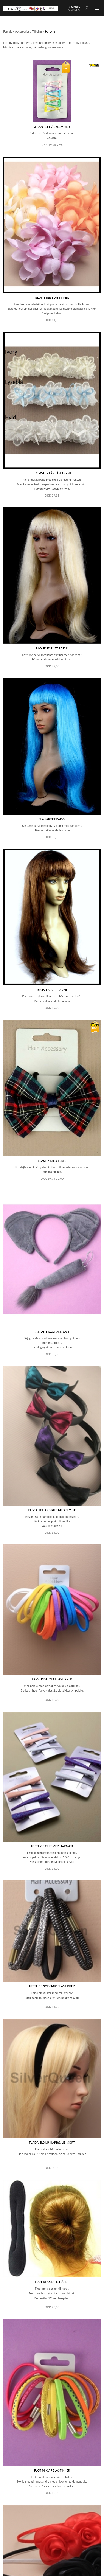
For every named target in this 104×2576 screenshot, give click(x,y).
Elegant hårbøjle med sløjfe (52, 1510)
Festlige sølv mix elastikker (52, 1986)
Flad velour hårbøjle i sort (52, 2142)
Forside (7, 31)
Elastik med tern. (52, 1160)
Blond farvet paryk (52, 648)
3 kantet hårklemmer (52, 127)
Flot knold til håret (52, 2282)
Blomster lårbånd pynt (52, 473)
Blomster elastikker (52, 297)
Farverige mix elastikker (52, 1679)
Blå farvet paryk (52, 819)
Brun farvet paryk (52, 990)
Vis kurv (74, 6)
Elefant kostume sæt (52, 1331)
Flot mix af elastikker (52, 2470)
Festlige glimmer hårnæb (52, 1846)
